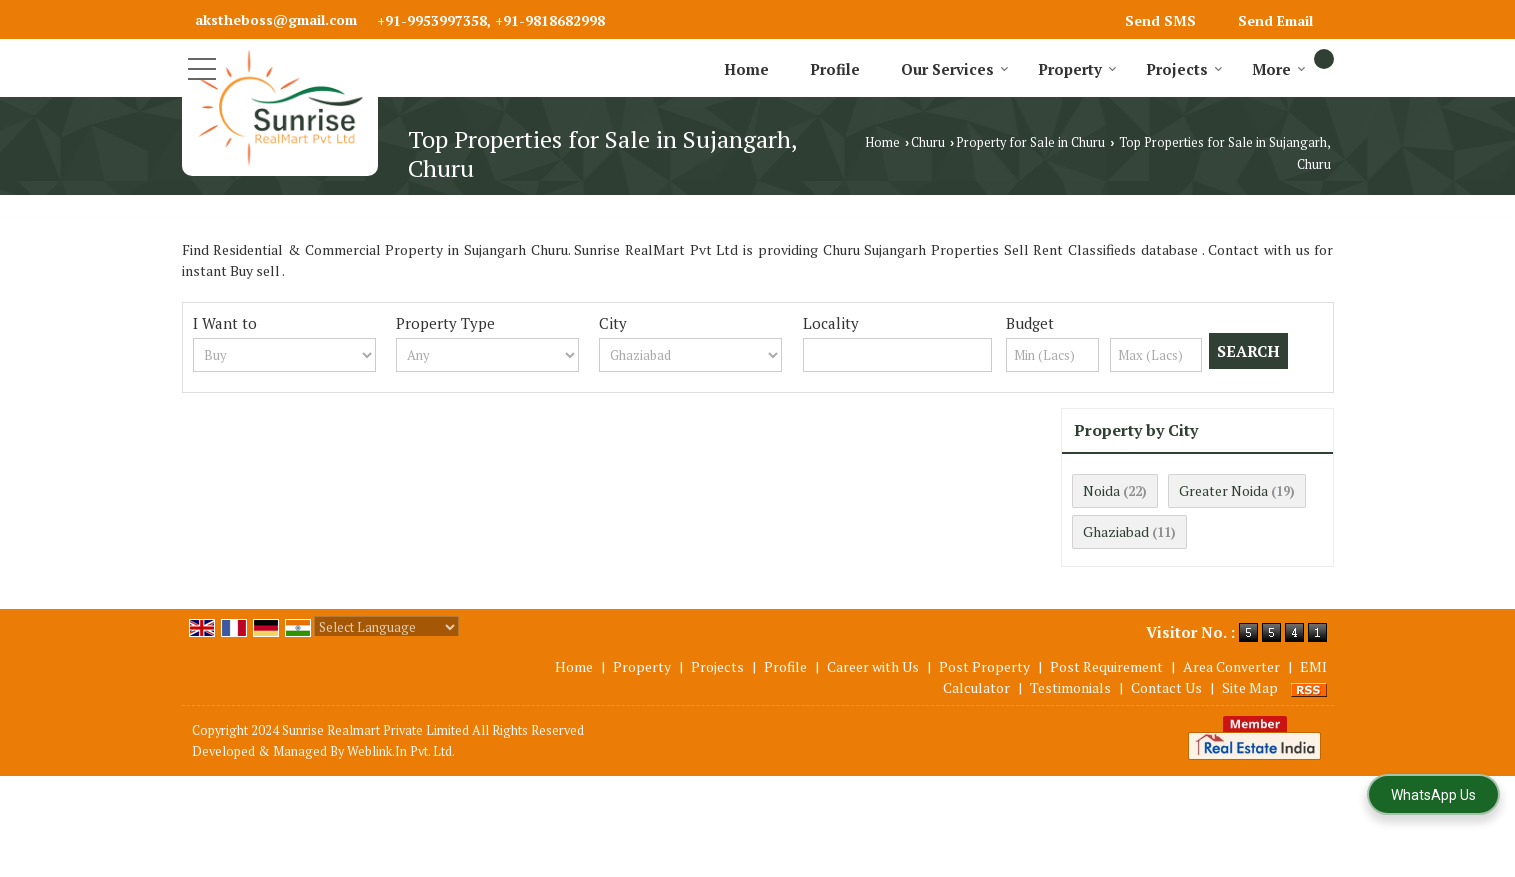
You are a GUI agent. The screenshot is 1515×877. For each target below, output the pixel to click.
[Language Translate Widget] (386, 627)
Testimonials (1070, 687)
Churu (928, 142)
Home (746, 69)
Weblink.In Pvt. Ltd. (401, 751)
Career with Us (873, 666)
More (1279, 69)
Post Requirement (1106, 666)
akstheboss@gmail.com (276, 19)
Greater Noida (1223, 490)
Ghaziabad (1116, 531)
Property (1077, 69)
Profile (835, 69)
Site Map (1250, 687)
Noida (1101, 490)
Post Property (984, 666)
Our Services (955, 69)
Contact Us (1166, 687)
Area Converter (1231, 666)
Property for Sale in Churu (1030, 142)
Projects (1184, 69)
